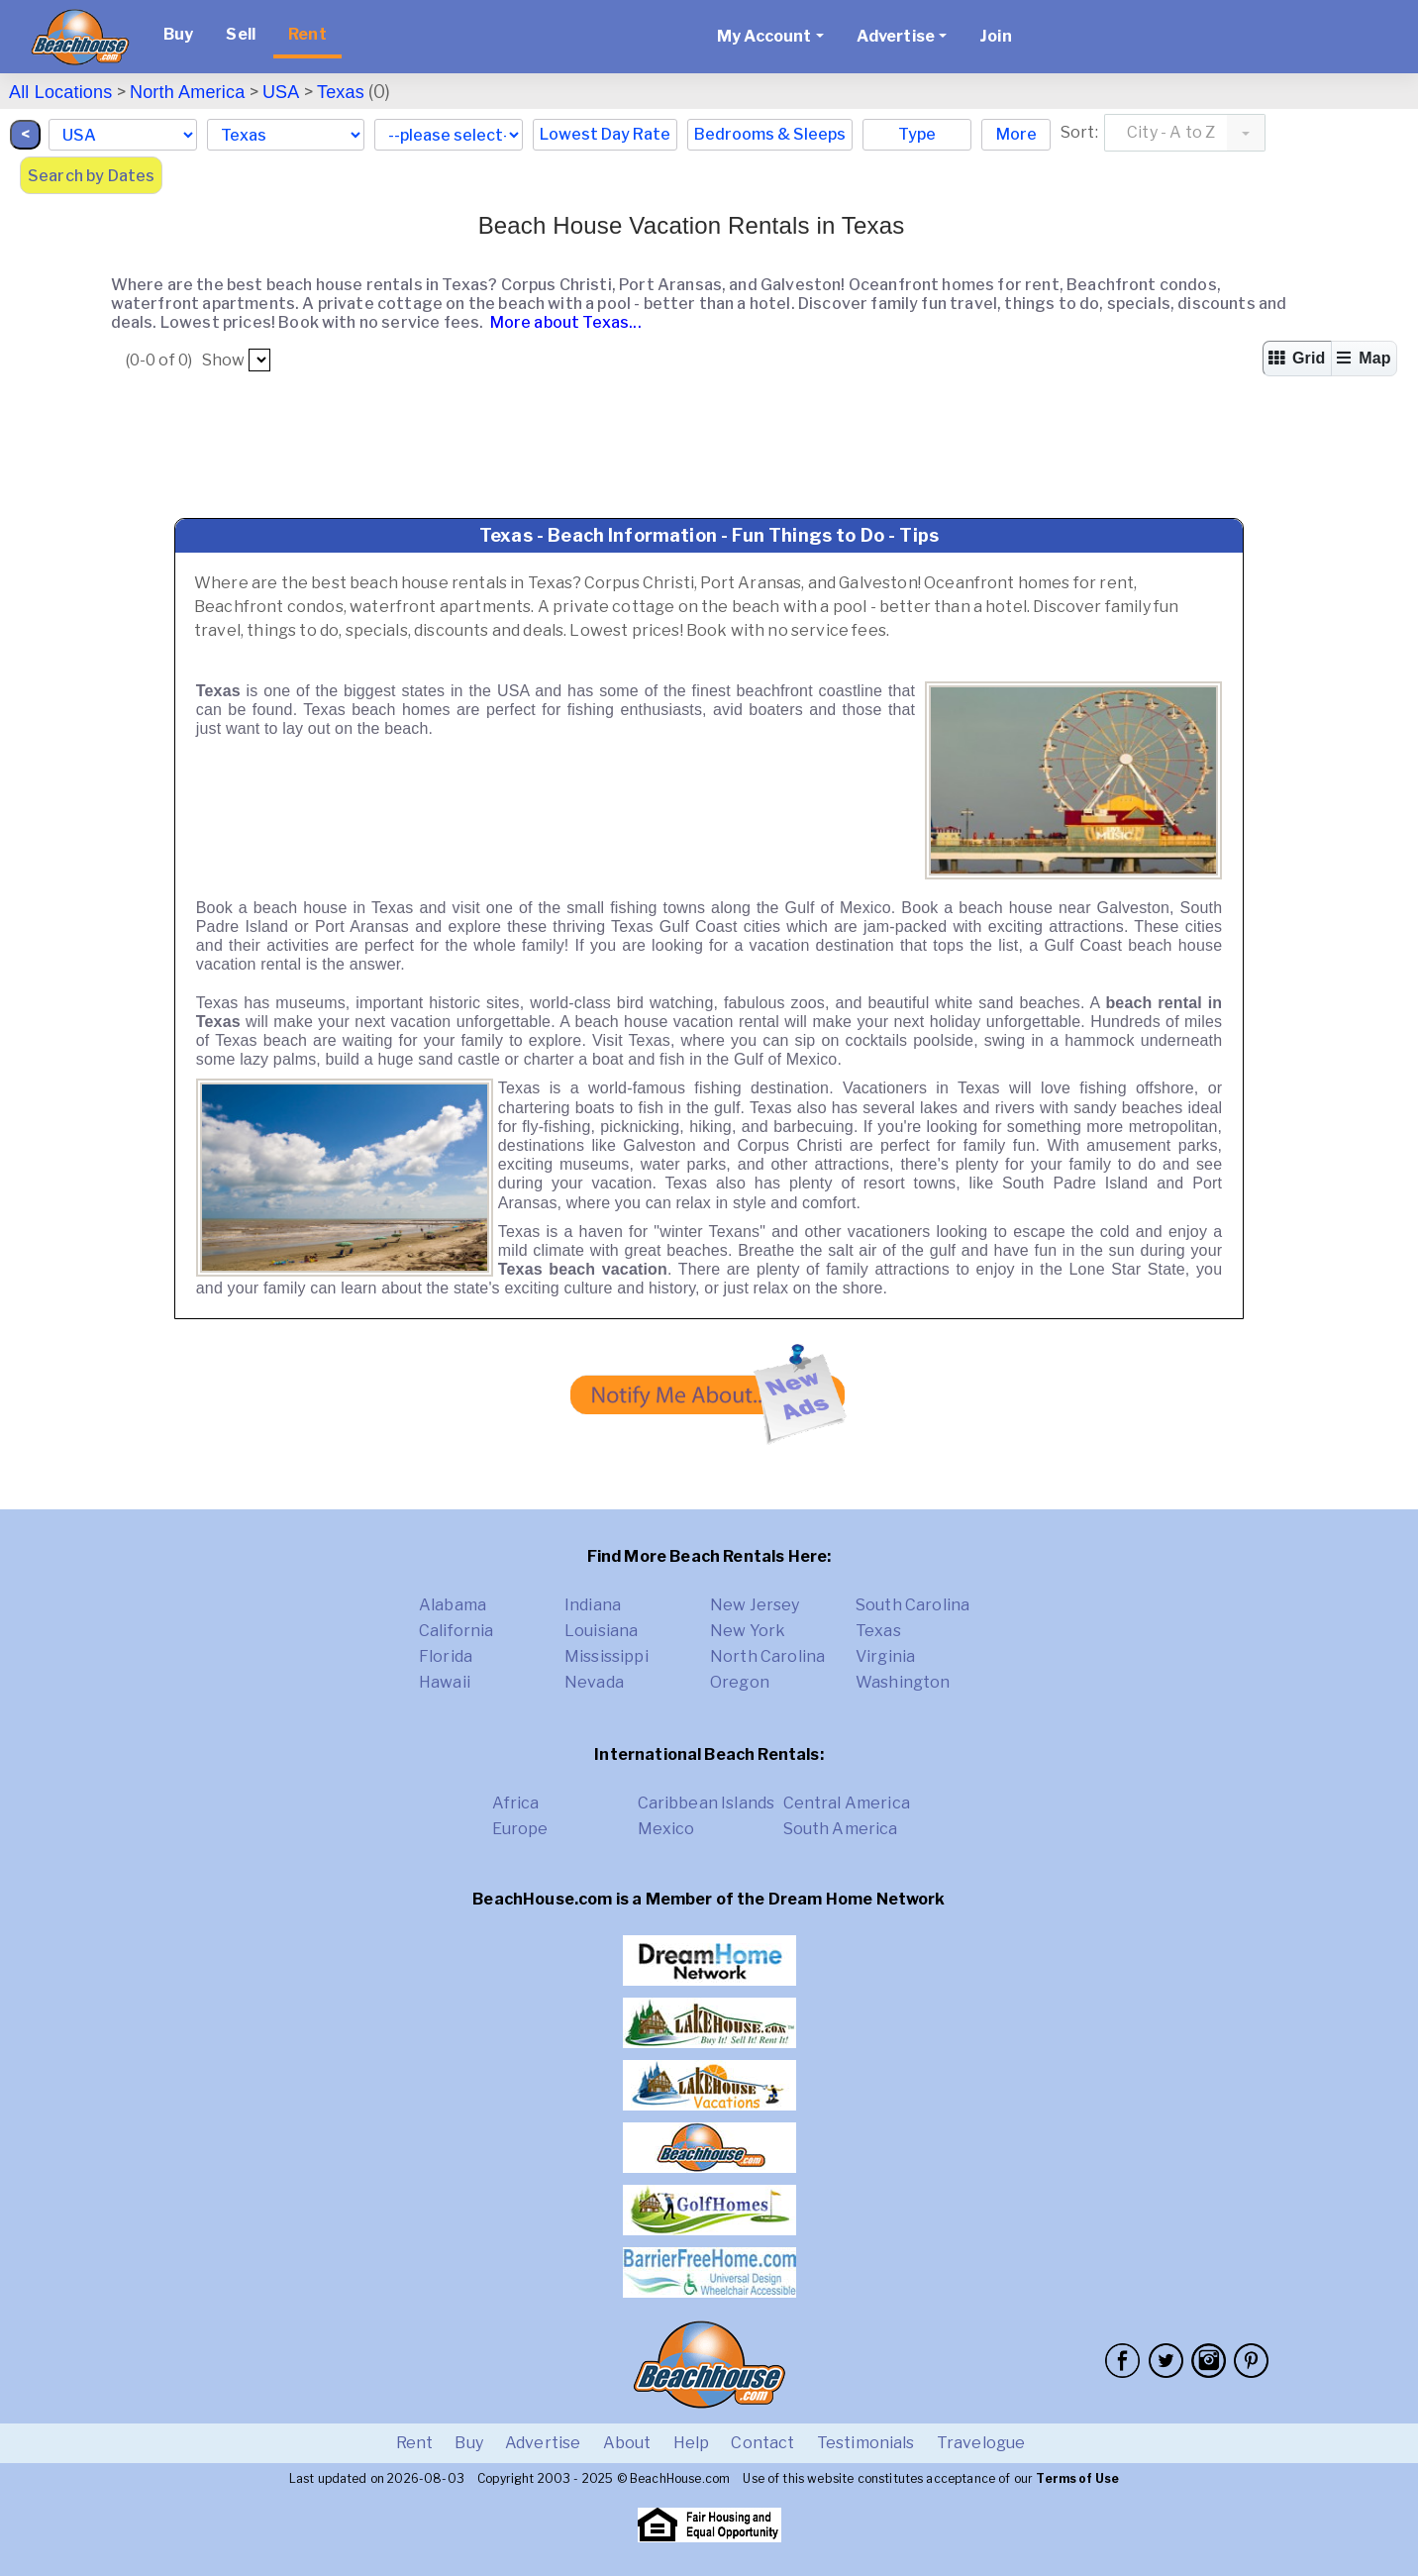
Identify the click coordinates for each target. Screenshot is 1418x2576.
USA (281, 92)
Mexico (666, 1828)
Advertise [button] (896, 36)
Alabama (452, 1605)
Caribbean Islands (706, 1803)
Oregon (739, 1682)
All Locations (60, 92)
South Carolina (912, 1605)
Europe (520, 1828)
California (456, 1630)
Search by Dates (91, 175)
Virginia (885, 1656)
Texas (340, 92)
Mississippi (606, 1656)
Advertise (542, 2442)
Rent (307, 34)
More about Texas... (564, 322)
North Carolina (767, 1656)
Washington (903, 1682)
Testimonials (866, 2442)
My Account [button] (764, 36)
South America (840, 1828)
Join (995, 36)
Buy (178, 34)
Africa (516, 1803)
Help (691, 2442)
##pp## (259, 360)
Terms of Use (1077, 2478)
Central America (846, 1803)
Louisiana (601, 1630)
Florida (445, 1656)
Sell (240, 34)
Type (917, 134)
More (1016, 134)
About (627, 2442)
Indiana (592, 1605)
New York (747, 1630)
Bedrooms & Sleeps (770, 134)
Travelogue (981, 2442)
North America (187, 92)
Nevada (594, 1682)
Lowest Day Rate (605, 134)
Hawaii (444, 1682)
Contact (762, 2442)
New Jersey (755, 1605)
